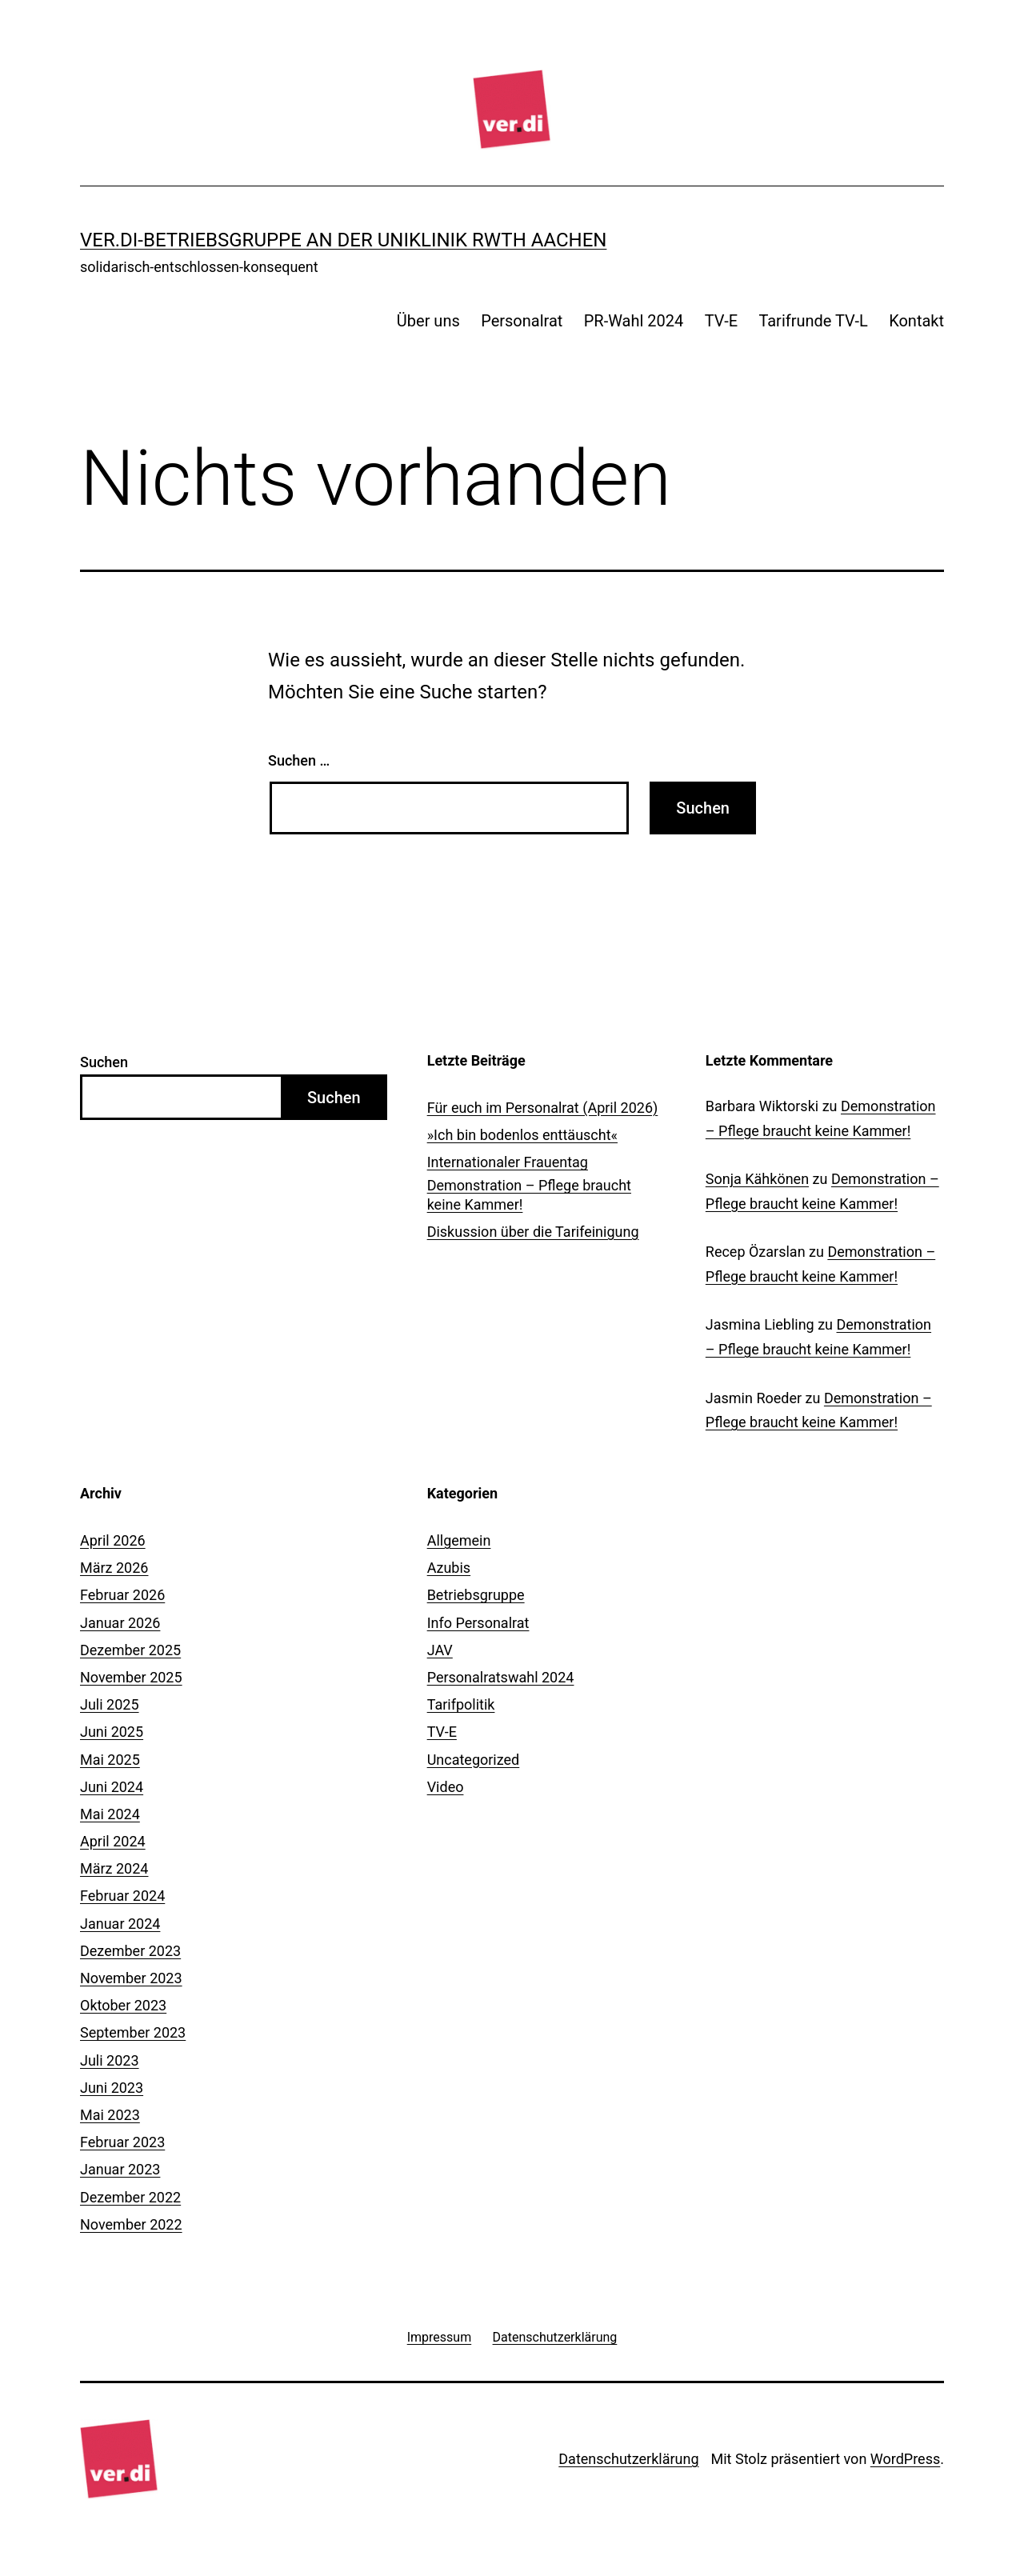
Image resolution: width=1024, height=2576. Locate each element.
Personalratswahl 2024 (500, 1677)
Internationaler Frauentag (507, 1162)
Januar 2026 (120, 1622)
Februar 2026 (122, 1594)
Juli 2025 (109, 1704)
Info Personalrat (478, 1622)
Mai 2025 (110, 1759)
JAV (440, 1650)
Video (445, 1786)
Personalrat (521, 320)
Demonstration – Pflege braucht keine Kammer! (529, 1194)
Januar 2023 (120, 2169)
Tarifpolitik (461, 1704)
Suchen (104, 1062)
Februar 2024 (122, 1895)
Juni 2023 (111, 2087)
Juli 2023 (109, 2060)
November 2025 (131, 1677)
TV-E (721, 320)
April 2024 (113, 1841)
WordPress (905, 2458)
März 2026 (114, 1567)
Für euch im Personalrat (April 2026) (542, 1107)
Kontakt (916, 320)
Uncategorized (473, 1759)
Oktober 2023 (123, 2005)
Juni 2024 (111, 1786)
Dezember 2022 (130, 2197)
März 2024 (114, 1868)
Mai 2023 (110, 2114)
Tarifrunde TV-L (812, 320)
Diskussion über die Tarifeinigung (533, 1231)
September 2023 (133, 2032)
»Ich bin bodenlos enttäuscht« (522, 1134)
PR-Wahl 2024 (634, 320)
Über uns (428, 320)
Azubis (448, 1567)
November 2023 (131, 1978)
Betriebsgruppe (476, 1594)
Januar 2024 (120, 1923)
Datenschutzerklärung (628, 2458)
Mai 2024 (110, 1814)
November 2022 (131, 2224)
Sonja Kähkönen (757, 1178)
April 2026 (113, 1540)
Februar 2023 (122, 2142)
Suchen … (299, 760)
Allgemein (459, 1540)
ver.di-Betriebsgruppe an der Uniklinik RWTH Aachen (343, 240)
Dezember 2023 (130, 1950)
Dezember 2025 (130, 1650)
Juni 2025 (111, 1731)
